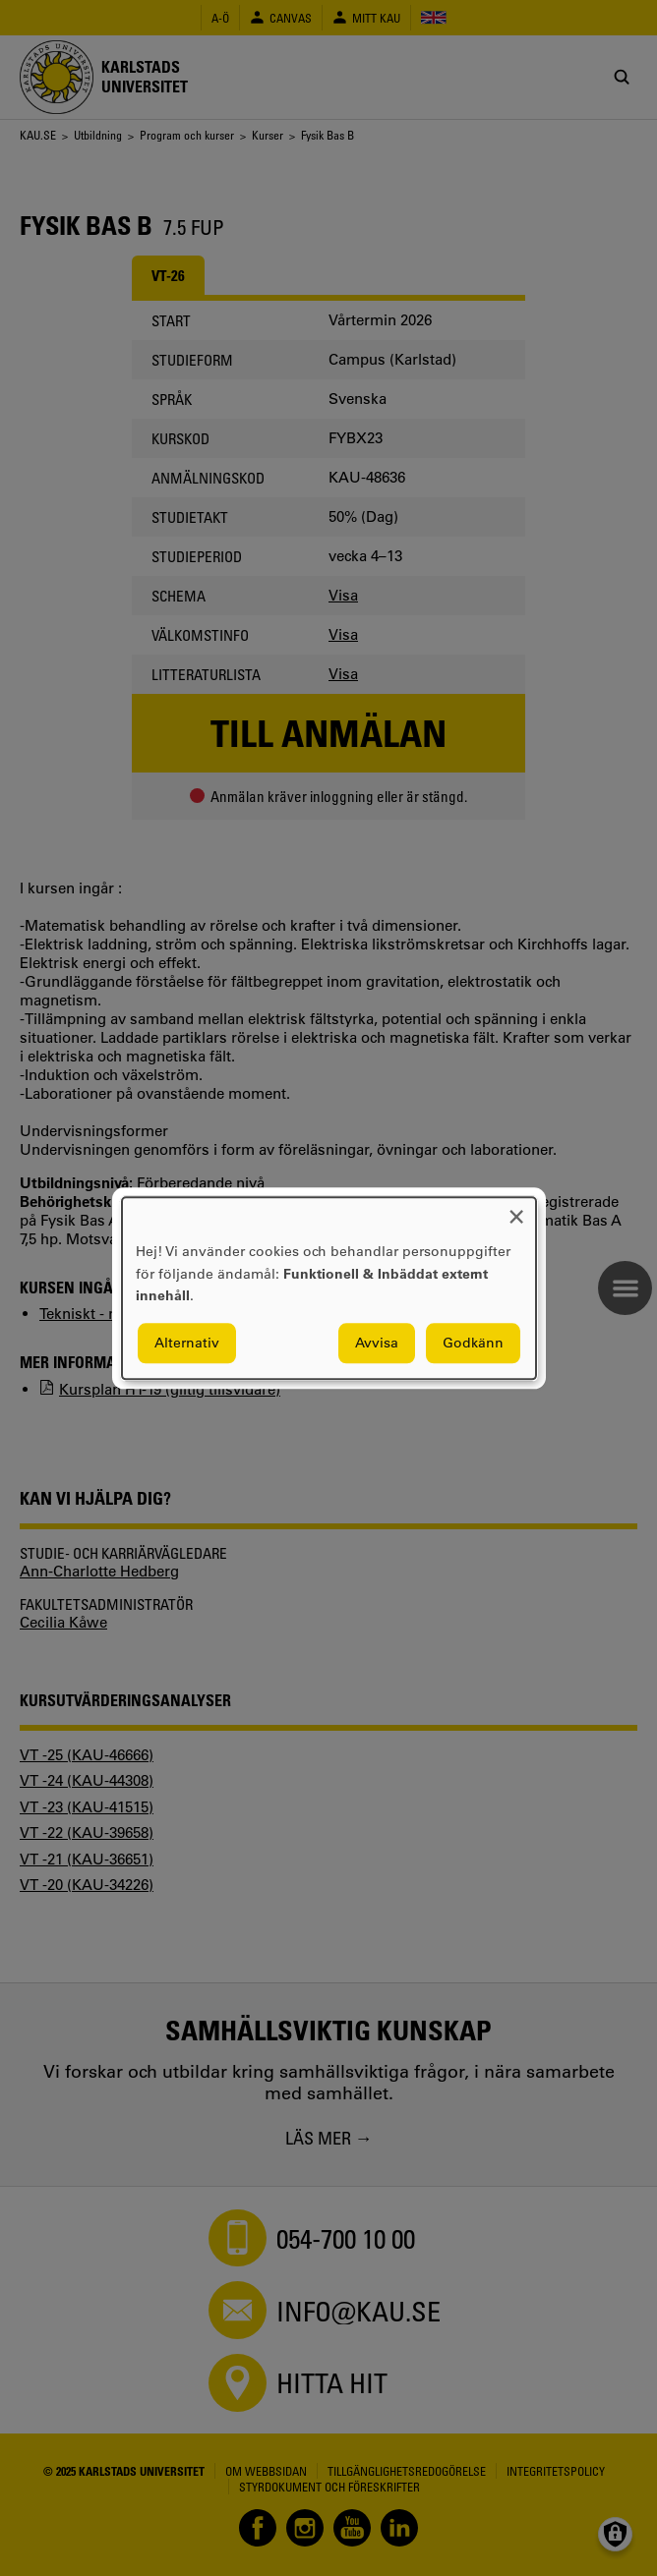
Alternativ (186, 1342)
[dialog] (329, 1288)
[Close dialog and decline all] (516, 1209)
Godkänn (473, 1342)
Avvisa (376, 1342)
